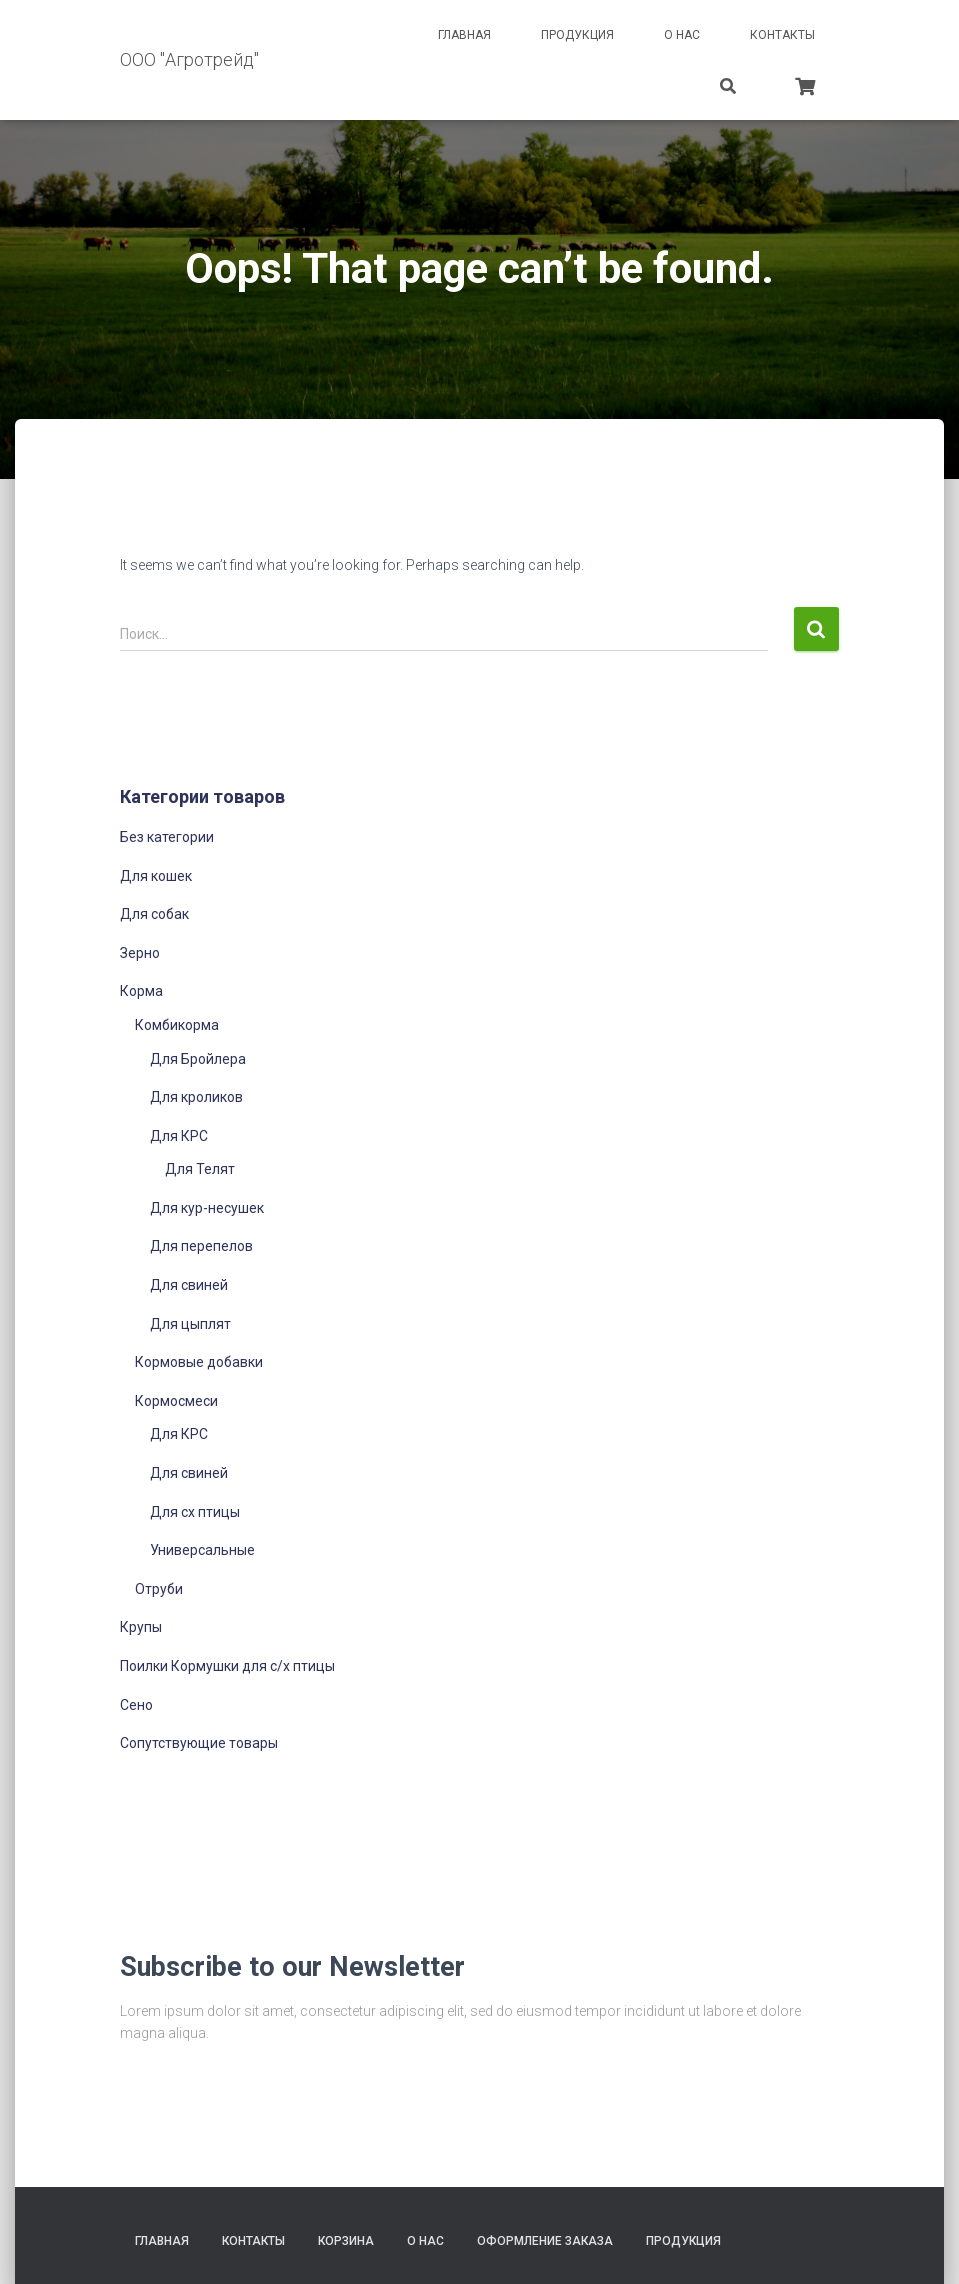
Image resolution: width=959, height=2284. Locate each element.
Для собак (154, 914)
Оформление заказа (545, 2241)
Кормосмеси (176, 1401)
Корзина (346, 2241)
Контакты (782, 35)
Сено (136, 1705)
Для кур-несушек (207, 1208)
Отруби (159, 1589)
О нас (682, 35)
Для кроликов (196, 1097)
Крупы (141, 1627)
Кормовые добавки (199, 1362)
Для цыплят (190, 1324)
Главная (464, 35)
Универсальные (202, 1550)
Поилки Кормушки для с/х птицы (227, 1666)
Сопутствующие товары (199, 1743)
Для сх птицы (195, 1512)
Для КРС (179, 1136)
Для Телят (200, 1169)
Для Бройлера (198, 1059)
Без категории (167, 837)
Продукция (577, 35)
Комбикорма (177, 1025)
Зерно (140, 953)
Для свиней (189, 1285)
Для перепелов (201, 1246)
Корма (141, 991)
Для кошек (156, 876)
